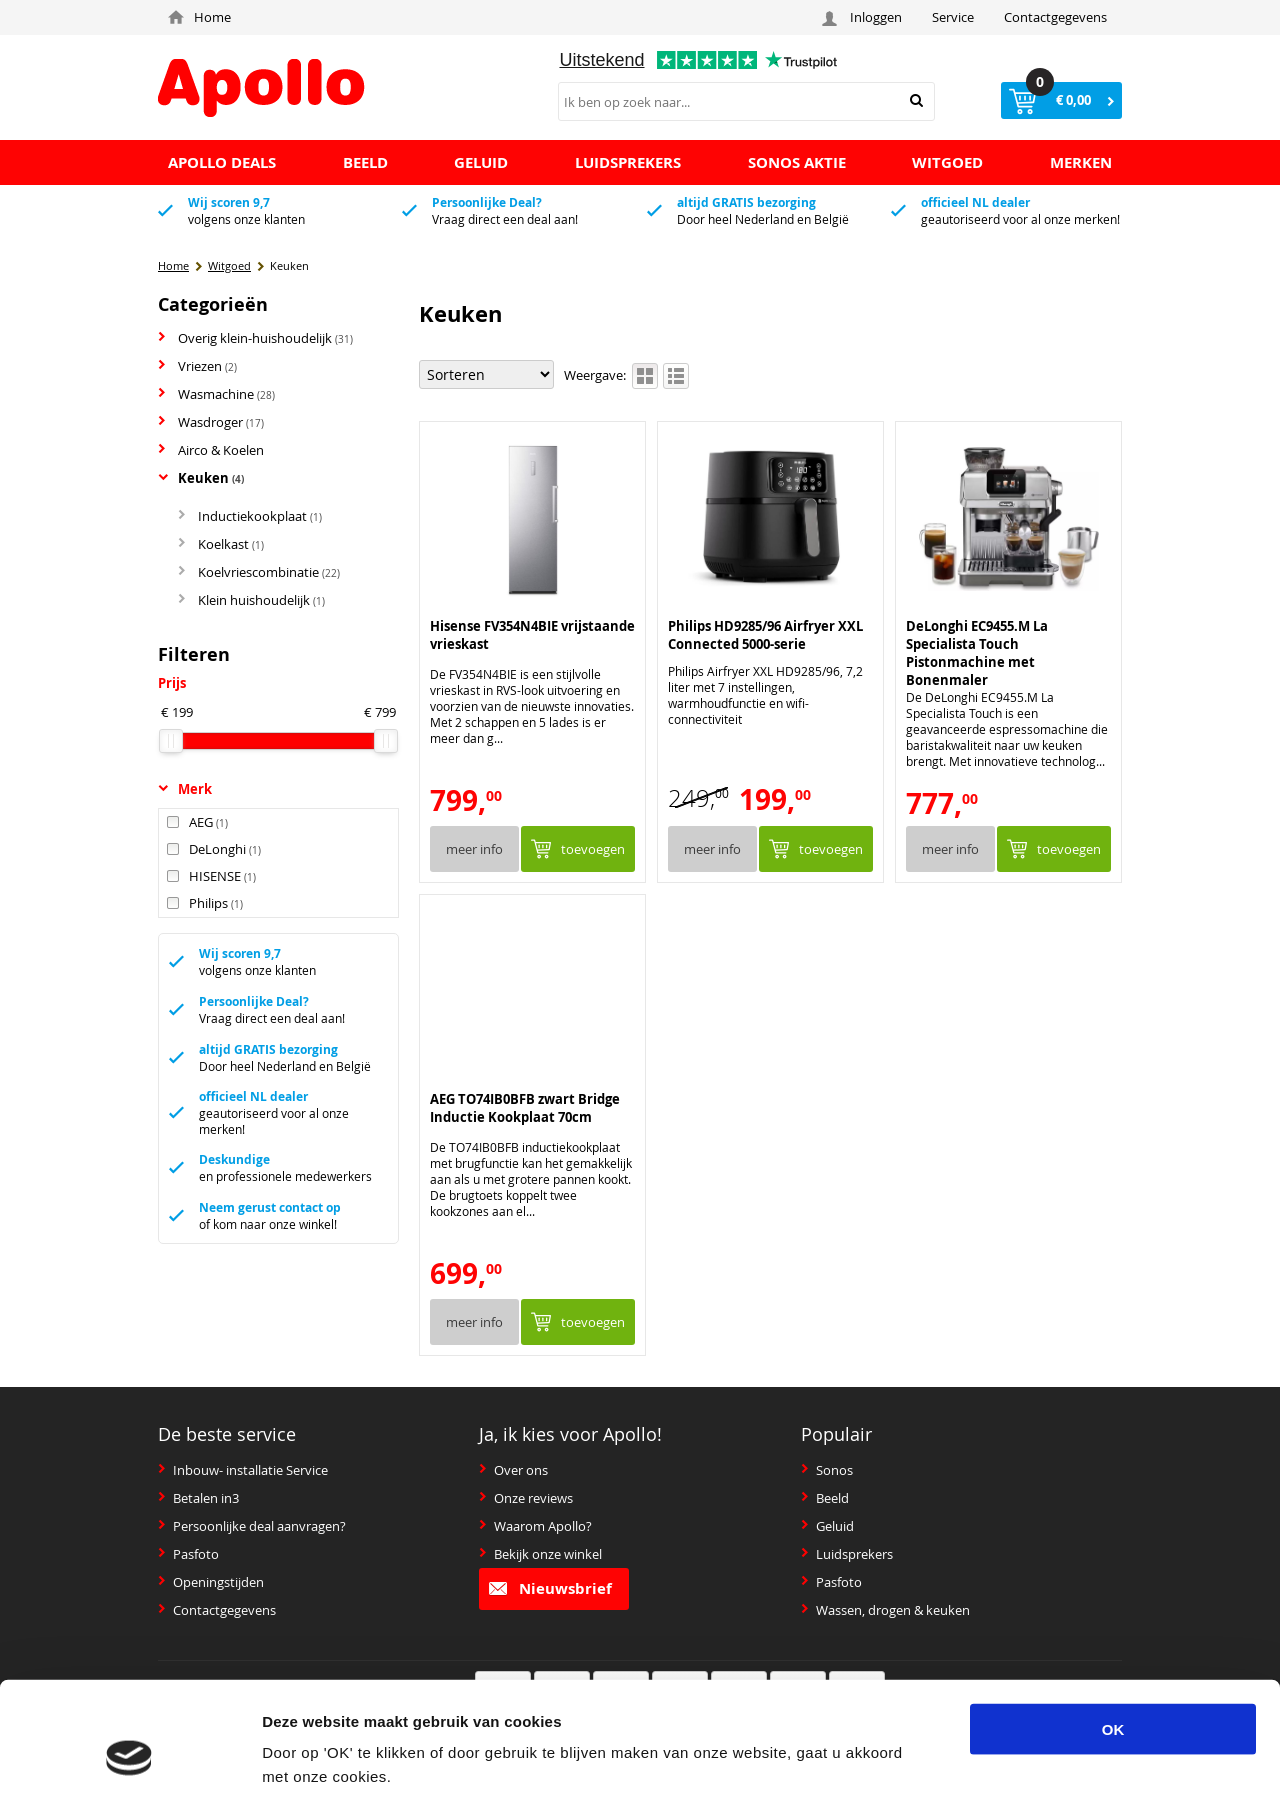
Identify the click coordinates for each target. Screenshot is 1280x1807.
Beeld (825, 1498)
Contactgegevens (1055, 17)
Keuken (201, 478)
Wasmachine (216, 394)
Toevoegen (593, 849)
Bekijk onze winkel (540, 1554)
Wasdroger (211, 422)
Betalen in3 (198, 1498)
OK (1113, 1639)
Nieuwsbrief (550, 1588)
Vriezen (197, 366)
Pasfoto (188, 1554)
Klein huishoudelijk (251, 600)
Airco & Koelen (211, 450)
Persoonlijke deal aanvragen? (252, 1526)
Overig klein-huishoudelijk (255, 338)
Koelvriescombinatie (259, 572)
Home (199, 17)
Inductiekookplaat (250, 516)
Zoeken (916, 100)
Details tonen (1057, 1767)
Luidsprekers (847, 1554)
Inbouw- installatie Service (243, 1470)
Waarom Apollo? (535, 1526)
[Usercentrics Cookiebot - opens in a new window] (129, 1768)
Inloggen (864, 17)
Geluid (827, 1526)
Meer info (474, 849)
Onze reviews (526, 1498)
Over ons (513, 1470)
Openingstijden (211, 1582)
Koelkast (221, 544)
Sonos (827, 1470)
